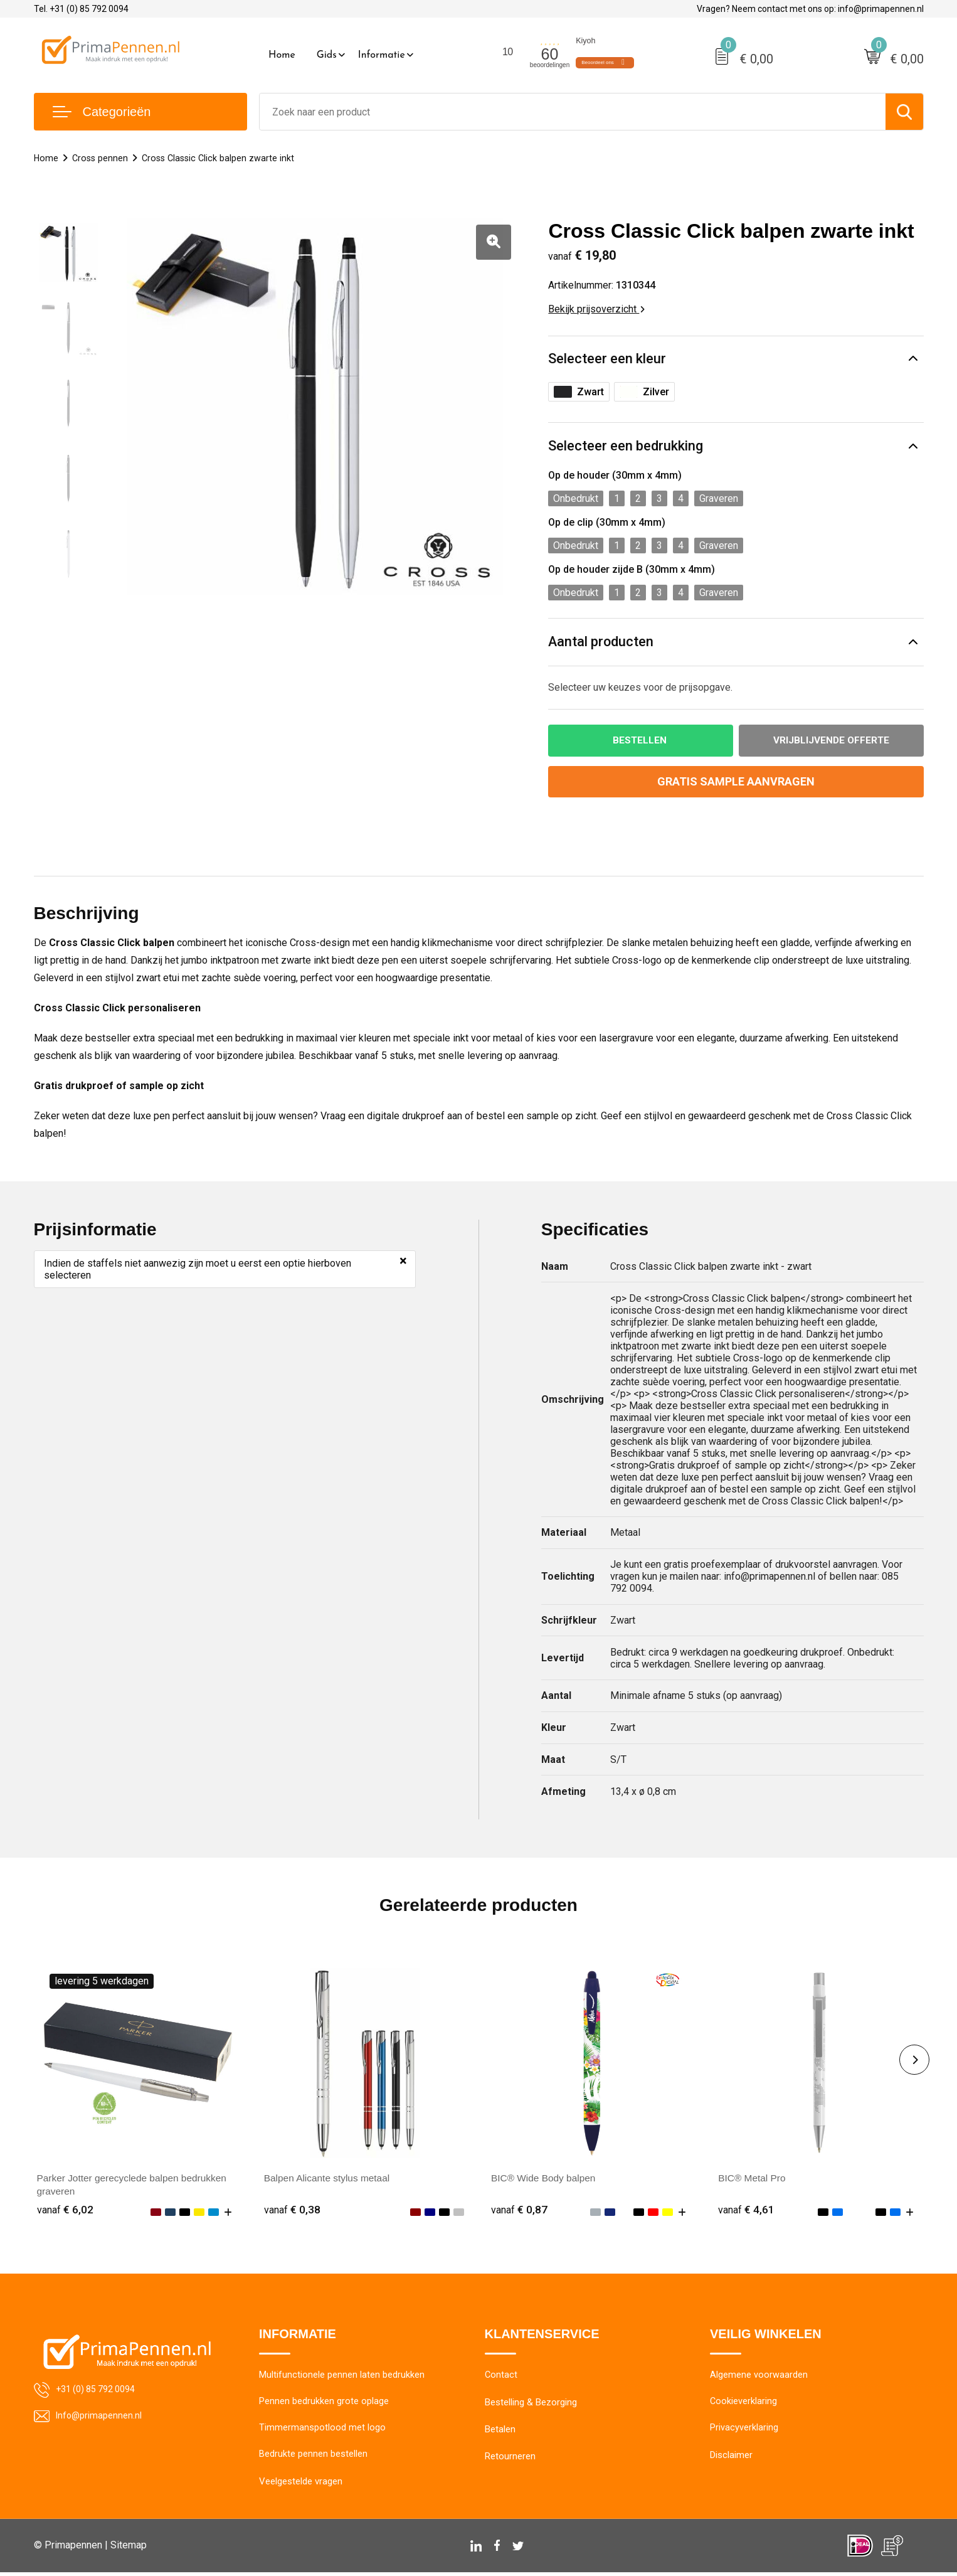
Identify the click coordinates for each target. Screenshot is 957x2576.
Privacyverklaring (744, 2431)
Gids (327, 55)
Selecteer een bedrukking (625, 446)
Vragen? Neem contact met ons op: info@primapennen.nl (810, 9)
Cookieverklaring (744, 2404)
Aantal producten (601, 643)
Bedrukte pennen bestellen (313, 2458)
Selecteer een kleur (607, 359)
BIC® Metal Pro (753, 2178)
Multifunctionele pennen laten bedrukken (342, 2377)
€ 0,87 (519, 2210)
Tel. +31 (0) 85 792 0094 (81, 9)
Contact (501, 2377)
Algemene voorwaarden (759, 2377)
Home (281, 55)
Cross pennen (101, 158)
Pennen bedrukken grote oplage (324, 2404)
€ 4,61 (746, 2210)
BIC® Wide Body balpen (545, 2178)
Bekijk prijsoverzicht (596, 309)
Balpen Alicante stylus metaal (329, 2178)
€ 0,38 (292, 2210)
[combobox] (573, 111)
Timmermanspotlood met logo (322, 2431)
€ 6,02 (65, 2210)
